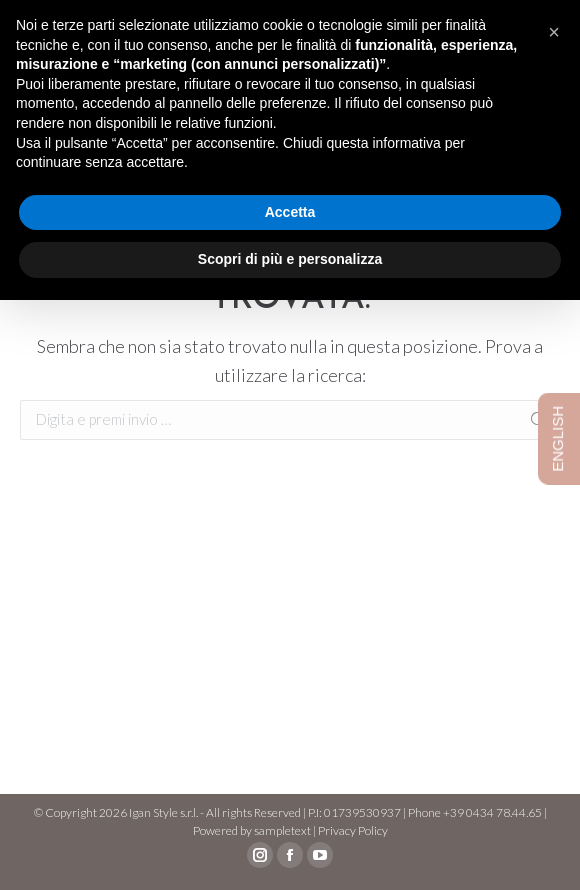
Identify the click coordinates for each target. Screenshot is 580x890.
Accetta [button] (290, 212)
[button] (554, 32)
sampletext (282, 830)
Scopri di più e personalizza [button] (290, 259)
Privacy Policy (353, 830)
